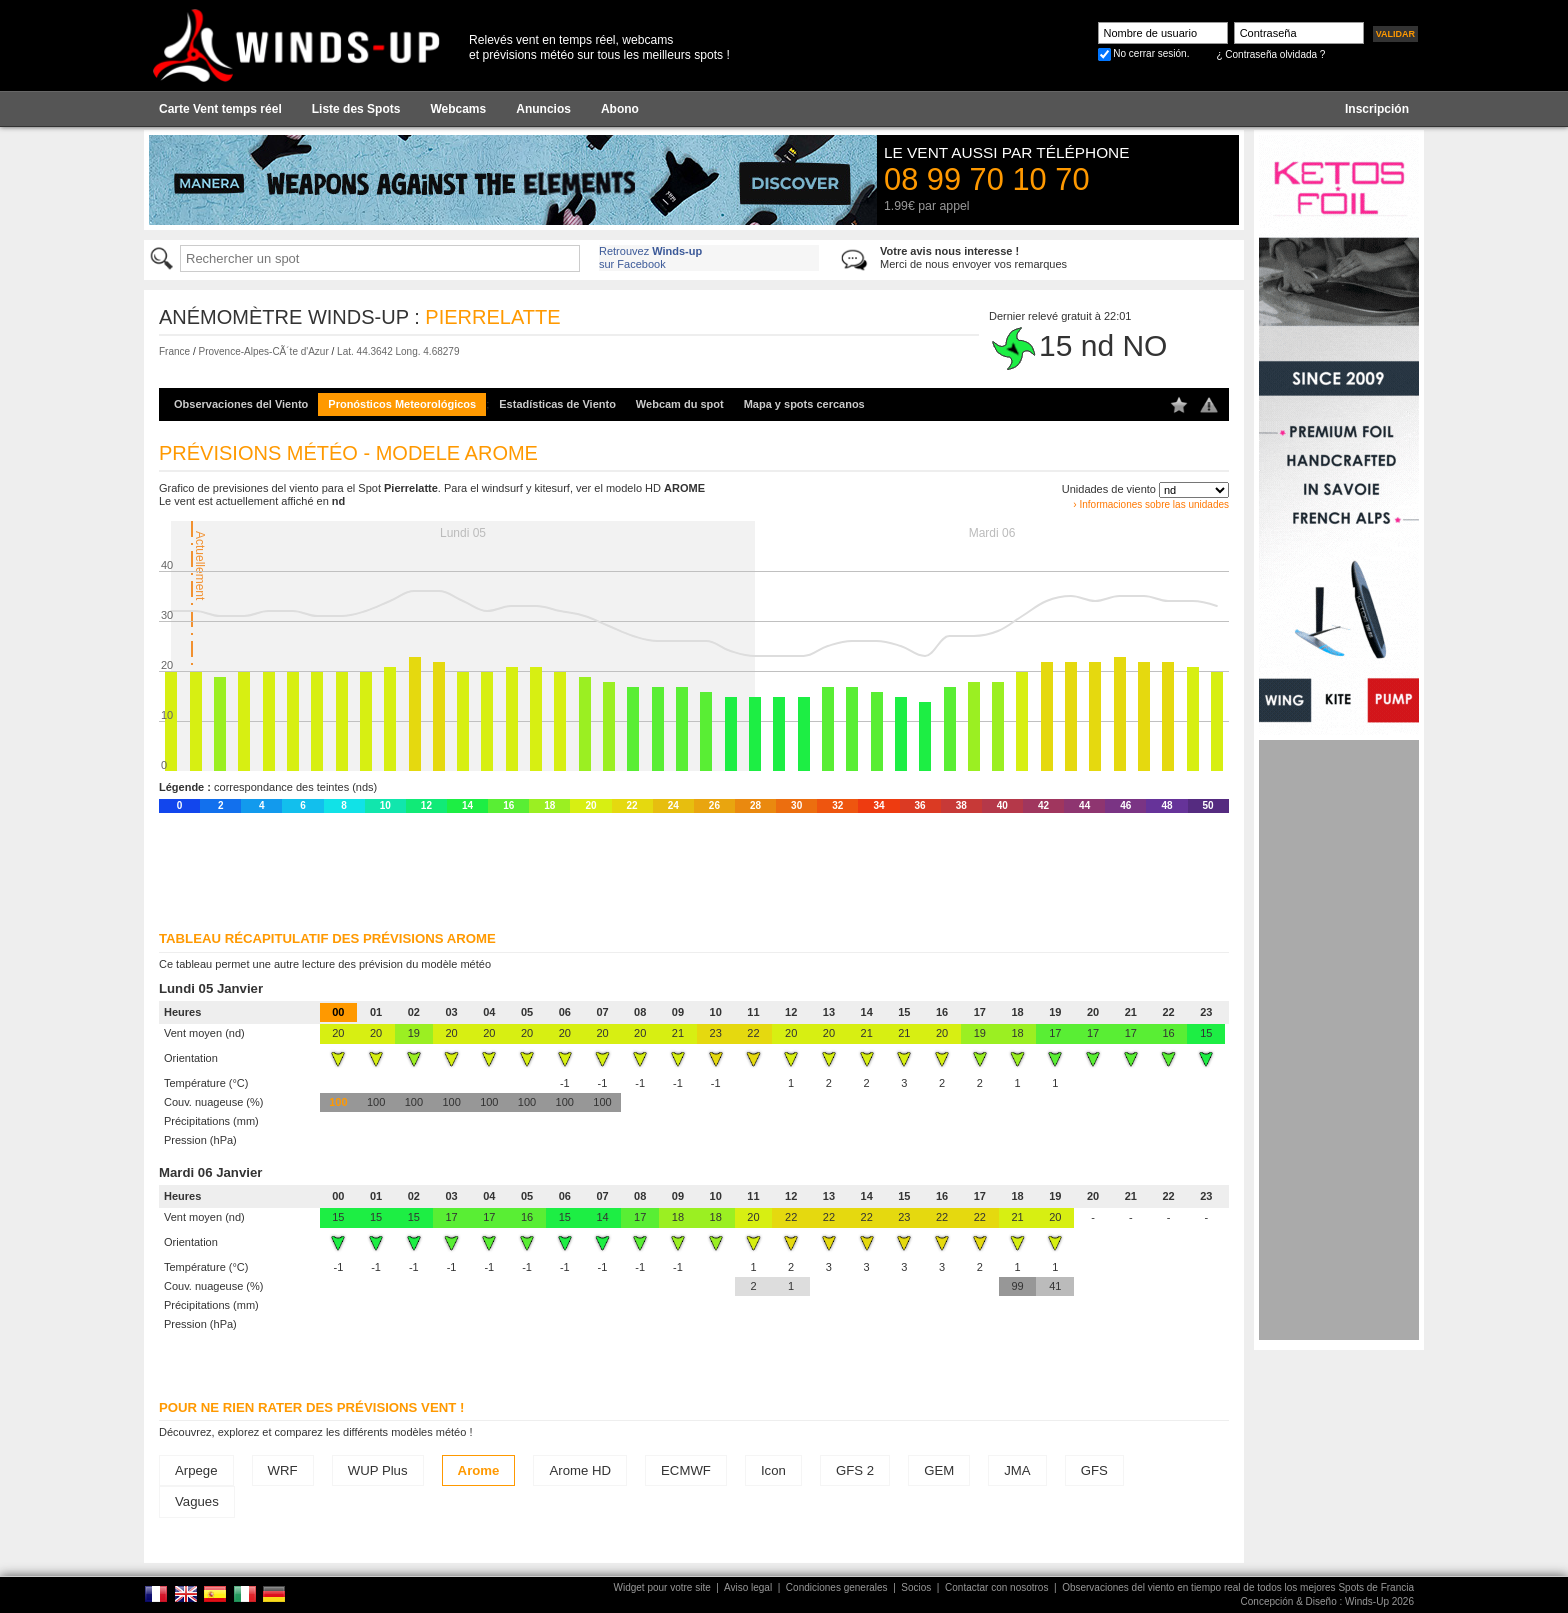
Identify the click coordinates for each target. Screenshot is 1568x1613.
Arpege (196, 1470)
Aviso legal (748, 1587)
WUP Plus (378, 1470)
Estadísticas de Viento (557, 404)
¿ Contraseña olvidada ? (1270, 54)
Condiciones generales (837, 1587)
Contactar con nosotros (996, 1587)
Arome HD (580, 1470)
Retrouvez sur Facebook (650, 257)
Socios (916, 1587)
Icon (773, 1470)
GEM (939, 1470)
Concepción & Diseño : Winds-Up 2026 (1327, 1601)
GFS (1094, 1470)
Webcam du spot (680, 404)
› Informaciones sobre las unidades (1151, 504)
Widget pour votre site (662, 1587)
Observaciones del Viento (241, 404)
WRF (283, 1470)
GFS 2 (855, 1470)
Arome (479, 1470)
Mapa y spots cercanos (804, 404)
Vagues (197, 1501)
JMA (1017, 1470)
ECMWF (686, 1470)
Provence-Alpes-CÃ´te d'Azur (263, 351)
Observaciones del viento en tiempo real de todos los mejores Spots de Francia (1238, 1587)
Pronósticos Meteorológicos (402, 404)
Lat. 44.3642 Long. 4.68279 (398, 351)
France (174, 351)
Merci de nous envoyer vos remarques (973, 257)
